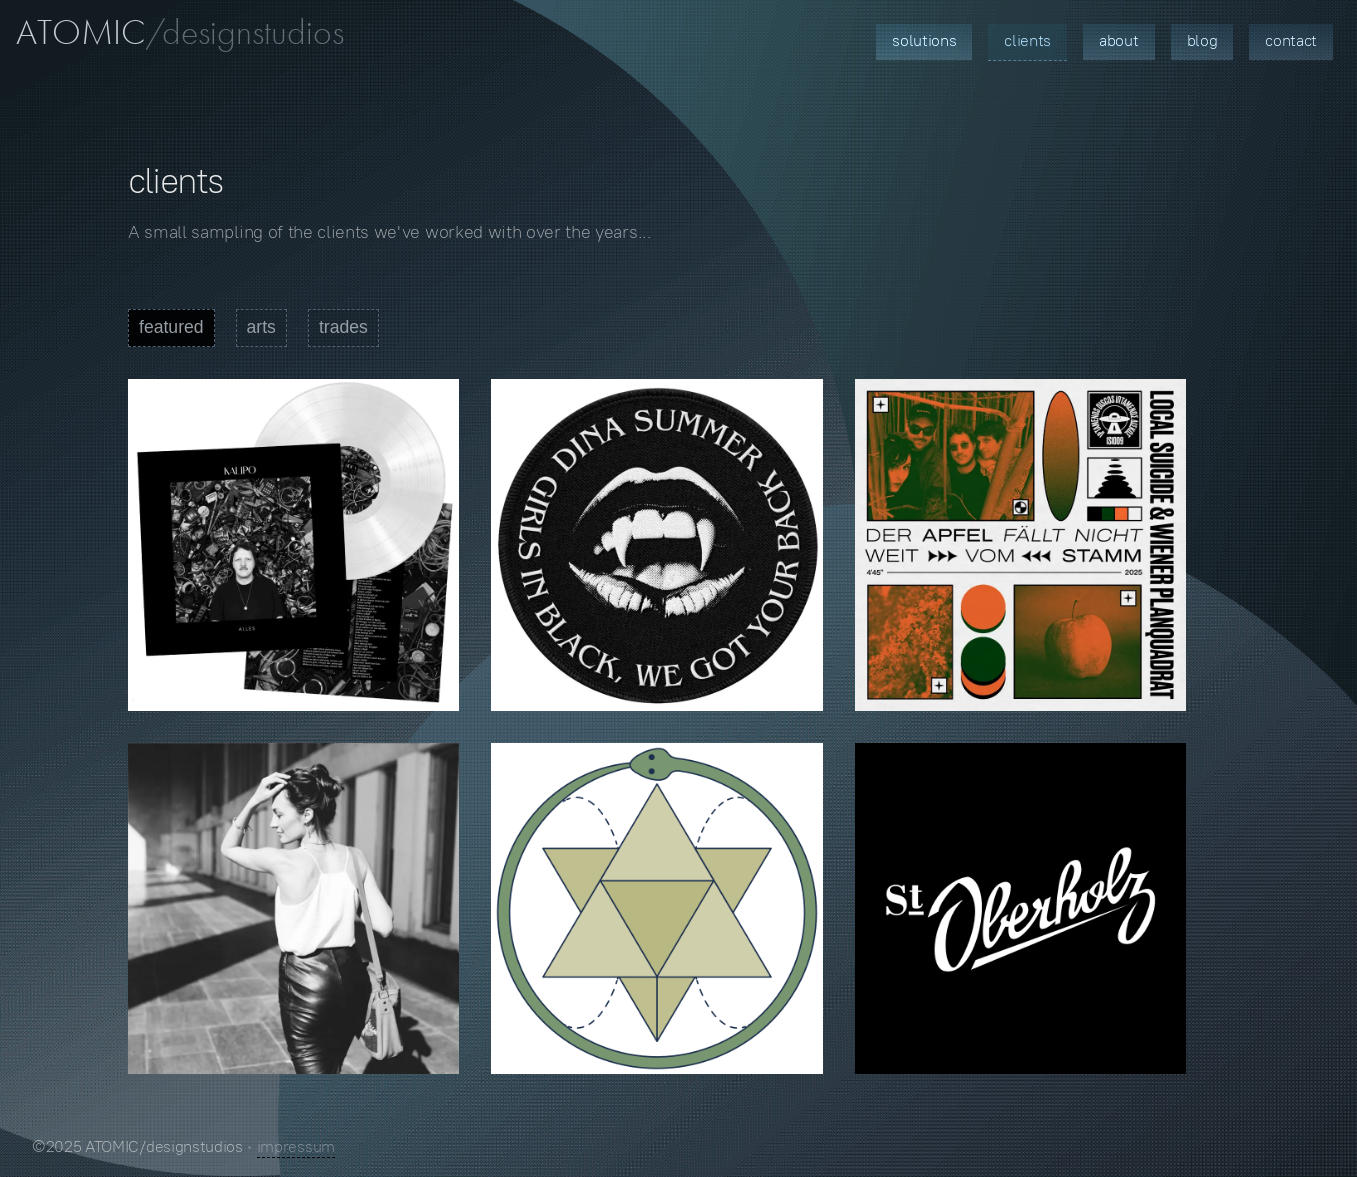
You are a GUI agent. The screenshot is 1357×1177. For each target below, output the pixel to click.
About (1118, 40)
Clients (1027, 40)
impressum (296, 1146)
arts (261, 327)
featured (171, 327)
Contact (1291, 40)
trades (343, 327)
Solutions (924, 40)
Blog (1202, 40)
